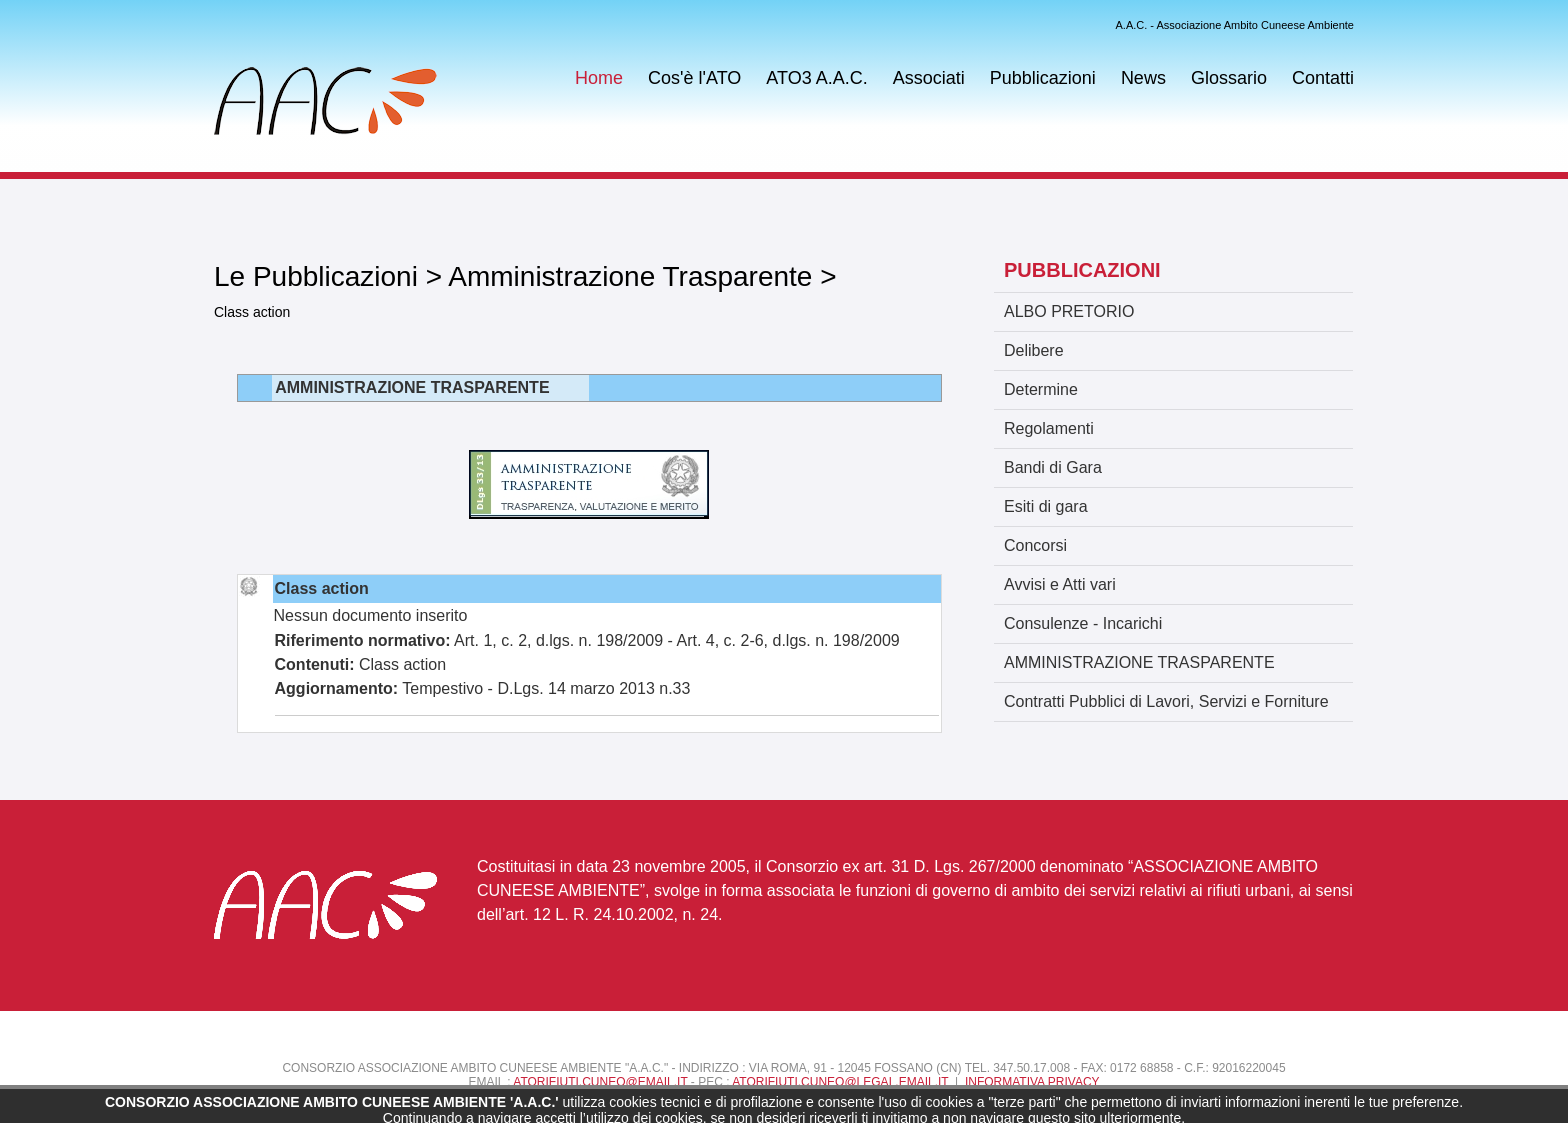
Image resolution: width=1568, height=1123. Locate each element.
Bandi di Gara (1053, 467)
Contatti (1323, 78)
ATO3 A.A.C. (816, 78)
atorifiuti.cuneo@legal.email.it (840, 1082)
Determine (1041, 389)
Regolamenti (1049, 428)
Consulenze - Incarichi (1083, 623)
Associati (929, 78)
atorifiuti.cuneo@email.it (600, 1082)
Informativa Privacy (1032, 1082)
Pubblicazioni (1043, 78)
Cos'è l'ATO (694, 78)
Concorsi (1035, 545)
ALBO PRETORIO (1069, 311)
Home (599, 78)
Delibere (1034, 350)
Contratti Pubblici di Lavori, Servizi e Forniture (1166, 701)
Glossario (1229, 78)
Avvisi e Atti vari (1060, 584)
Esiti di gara (1046, 506)
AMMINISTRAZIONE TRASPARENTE (1139, 662)
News (1143, 78)
